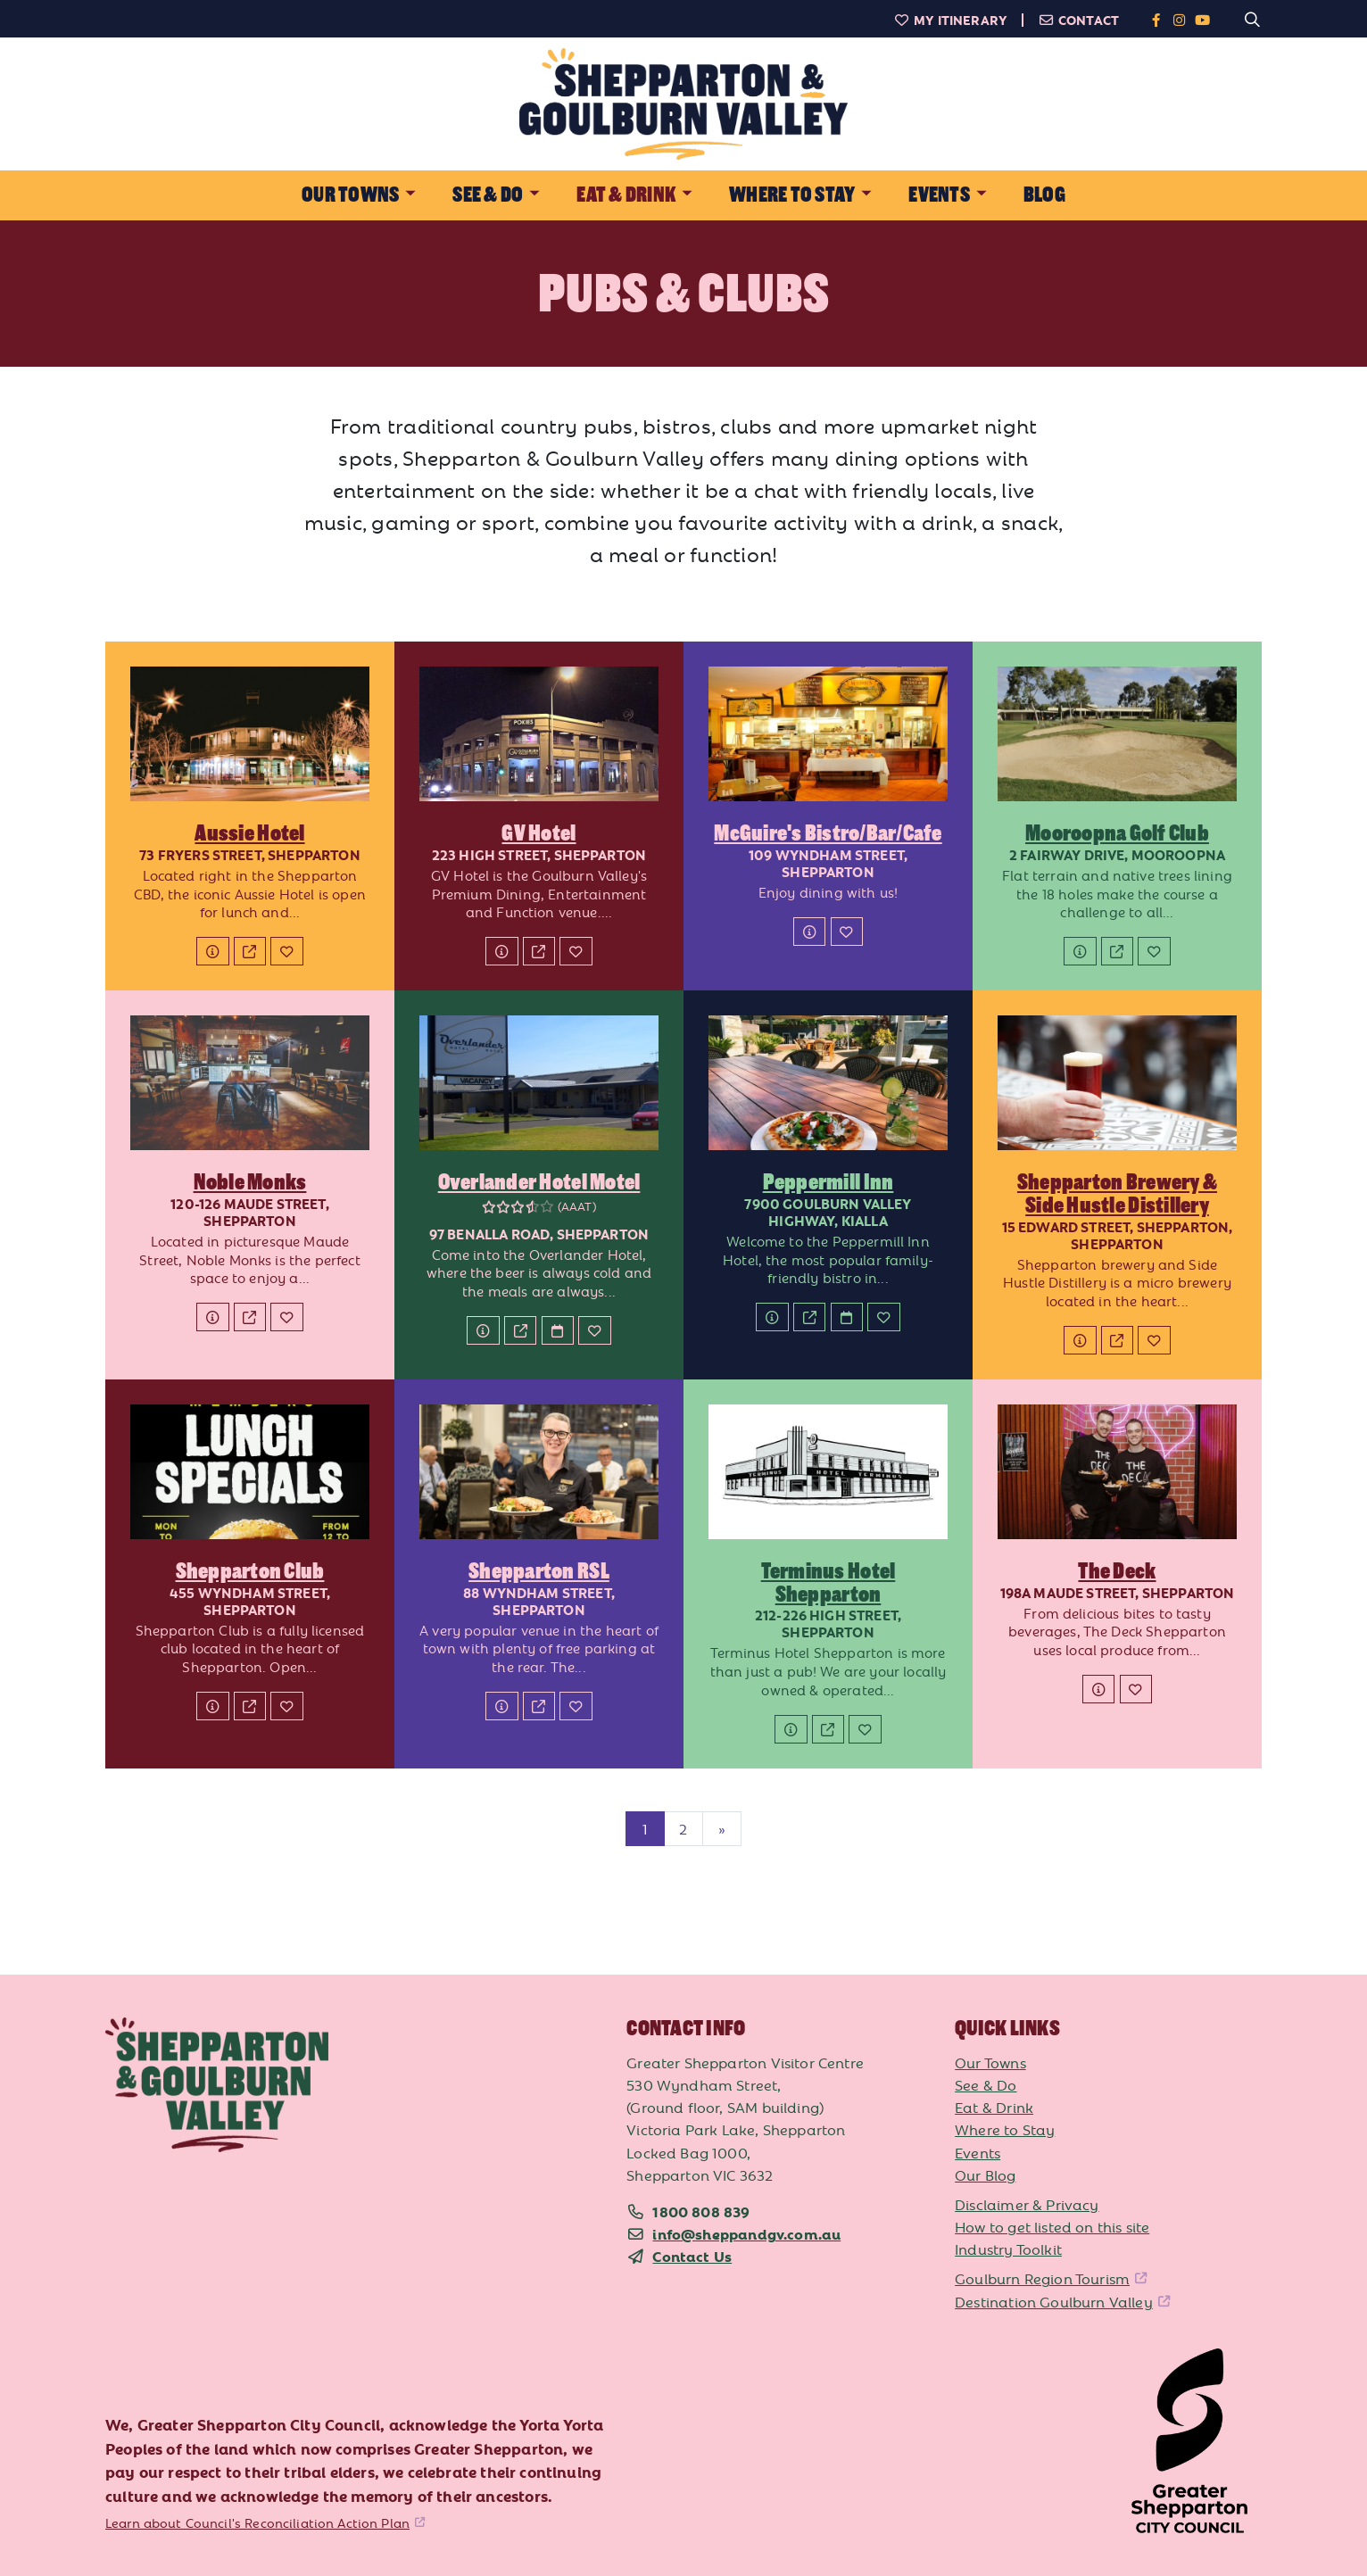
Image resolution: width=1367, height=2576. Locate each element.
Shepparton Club (250, 1571)
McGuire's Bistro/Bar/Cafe (827, 833)
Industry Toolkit (1008, 2248)
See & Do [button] (487, 195)
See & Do (985, 2084)
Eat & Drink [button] (625, 195)
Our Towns (990, 2062)
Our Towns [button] (350, 195)
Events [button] (938, 195)
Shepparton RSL (538, 1571)
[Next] (721, 1828)
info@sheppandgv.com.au (746, 2233)
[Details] (212, 951)
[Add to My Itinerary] (286, 951)
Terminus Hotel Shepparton (828, 1583)
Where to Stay (1005, 2129)
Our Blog (985, 2174)
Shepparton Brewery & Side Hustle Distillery (1117, 1194)
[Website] (250, 951)
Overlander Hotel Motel (539, 1182)
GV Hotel (538, 833)
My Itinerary (950, 19)
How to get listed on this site (1052, 2226)
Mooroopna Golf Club (1117, 833)
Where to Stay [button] (792, 195)
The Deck (1117, 1571)
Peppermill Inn (828, 1182)
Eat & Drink (994, 2106)
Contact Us (692, 2255)
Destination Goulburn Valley (1054, 2301)
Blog (1044, 195)
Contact (1078, 19)
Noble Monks (250, 1182)
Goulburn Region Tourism (1042, 2278)
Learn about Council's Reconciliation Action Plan (257, 2522)
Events (977, 2152)
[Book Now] (558, 1330)
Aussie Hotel (249, 833)
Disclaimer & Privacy (1026, 2204)
